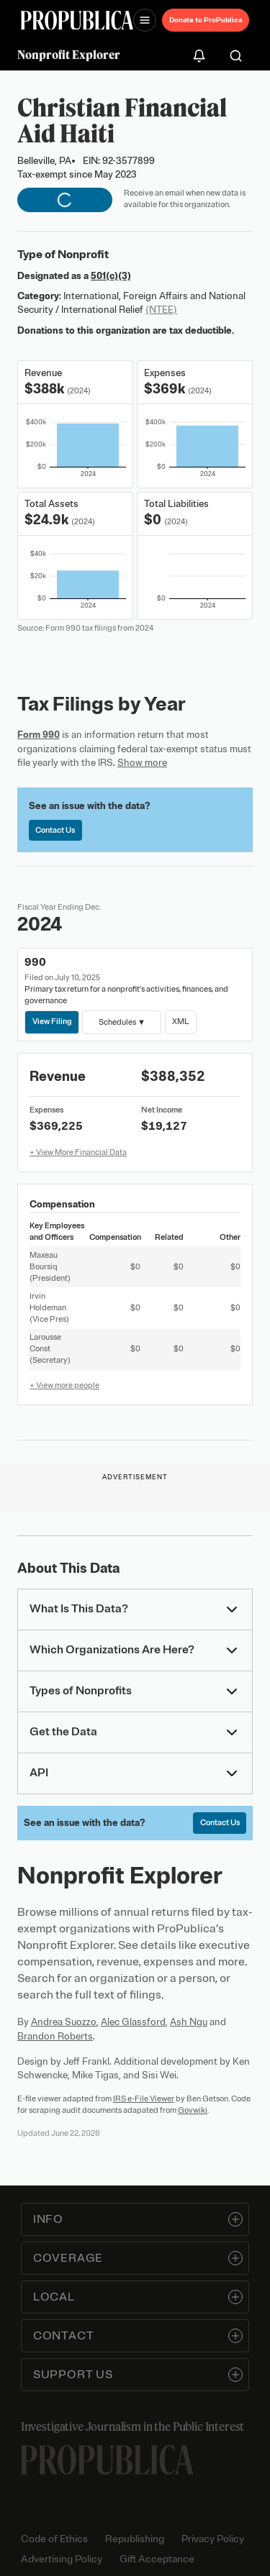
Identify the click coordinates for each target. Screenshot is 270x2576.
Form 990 (38, 735)
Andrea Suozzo (63, 2022)
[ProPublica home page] (107, 2460)
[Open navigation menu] (144, 20)
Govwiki (192, 2110)
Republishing (134, 2539)
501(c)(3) (111, 276)
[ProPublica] (77, 20)
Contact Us (55, 830)
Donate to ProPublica (205, 19)
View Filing (52, 1021)
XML (180, 1021)
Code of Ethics (54, 2539)
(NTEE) (161, 309)
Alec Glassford (133, 2022)
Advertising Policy (61, 2559)
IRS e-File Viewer (143, 2098)
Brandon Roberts (55, 2036)
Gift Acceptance (157, 2559)
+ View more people (64, 1385)
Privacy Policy (212, 2539)
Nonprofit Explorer (68, 54)
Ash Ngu (188, 2022)
